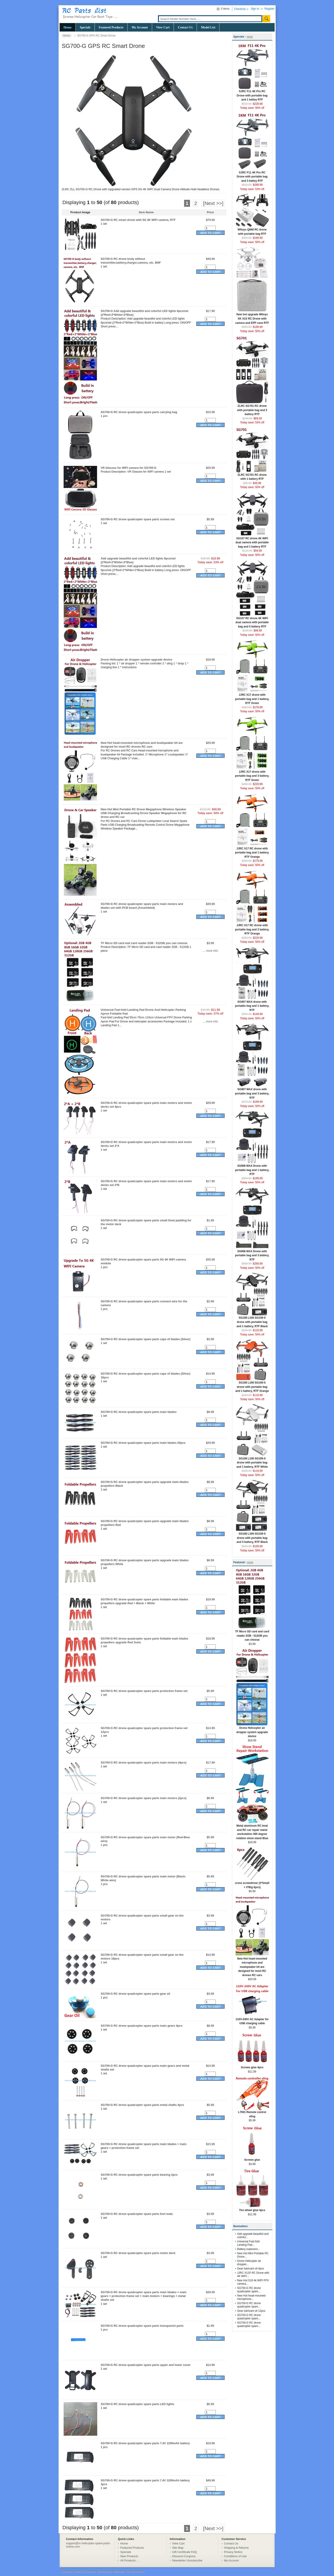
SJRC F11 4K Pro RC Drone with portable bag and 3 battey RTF (252, 175)
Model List (208, 27)
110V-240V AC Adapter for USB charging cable (252, 2020)
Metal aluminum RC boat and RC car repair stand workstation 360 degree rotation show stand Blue (252, 1830)
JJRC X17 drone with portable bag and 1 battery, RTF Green (252, 697)
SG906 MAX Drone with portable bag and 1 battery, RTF (252, 1168)
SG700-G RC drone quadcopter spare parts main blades (139, 1412)
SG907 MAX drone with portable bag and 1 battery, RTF (252, 1004)
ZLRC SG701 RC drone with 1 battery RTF (252, 475)
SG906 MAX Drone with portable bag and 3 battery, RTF (252, 1254)
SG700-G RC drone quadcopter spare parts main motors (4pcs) (144, 1762)
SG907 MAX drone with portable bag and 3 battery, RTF (252, 1092)
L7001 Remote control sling (252, 2113)
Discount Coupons (184, 2556)
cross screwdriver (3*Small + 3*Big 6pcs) (252, 1884)
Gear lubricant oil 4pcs (250, 2268)
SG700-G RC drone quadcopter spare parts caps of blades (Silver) (145, 1339)
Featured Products (111, 27)
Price (210, 212)
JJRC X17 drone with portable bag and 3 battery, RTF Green (252, 774)
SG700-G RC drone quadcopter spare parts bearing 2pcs (139, 2174)
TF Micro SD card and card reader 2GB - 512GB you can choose (144, 943)
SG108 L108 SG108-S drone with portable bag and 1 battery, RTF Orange (252, 1385)
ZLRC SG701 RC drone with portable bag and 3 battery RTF (252, 408)
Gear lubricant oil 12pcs (251, 2310)
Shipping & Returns (236, 2547)
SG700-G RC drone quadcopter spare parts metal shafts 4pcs (142, 2105)
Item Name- (146, 212)
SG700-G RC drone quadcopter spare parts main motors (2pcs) (144, 1798)
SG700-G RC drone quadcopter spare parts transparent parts (142, 2325)
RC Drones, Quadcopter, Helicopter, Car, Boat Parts (113, 2571)
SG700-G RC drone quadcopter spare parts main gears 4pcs (142, 2025)
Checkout (240, 9)
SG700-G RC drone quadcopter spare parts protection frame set (144, 1691)
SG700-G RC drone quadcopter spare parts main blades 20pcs (143, 1442)
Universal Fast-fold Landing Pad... (248, 2243)
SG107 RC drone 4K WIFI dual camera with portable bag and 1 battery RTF (252, 541)
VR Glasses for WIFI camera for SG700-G (128, 467)
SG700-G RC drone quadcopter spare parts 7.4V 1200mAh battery (145, 2443)
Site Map (178, 2547)
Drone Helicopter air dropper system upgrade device (136, 659)
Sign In (255, 8)
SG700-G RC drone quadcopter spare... (249, 2289)
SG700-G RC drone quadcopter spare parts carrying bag (139, 412)
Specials (85, 27)
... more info (210, 950)
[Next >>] (213, 203)
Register (270, 8)
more (250, 36)
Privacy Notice (233, 2552)
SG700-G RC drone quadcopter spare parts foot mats (137, 2214)
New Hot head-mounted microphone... (251, 2297)
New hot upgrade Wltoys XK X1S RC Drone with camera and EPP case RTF (252, 317)
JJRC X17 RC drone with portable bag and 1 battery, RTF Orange (252, 851)
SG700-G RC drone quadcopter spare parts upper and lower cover (146, 2365)
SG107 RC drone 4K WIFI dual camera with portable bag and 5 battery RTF (252, 621)
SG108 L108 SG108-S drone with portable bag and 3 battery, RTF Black (252, 1536)
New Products (129, 2556)
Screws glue (252, 2158)
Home (67, 27)
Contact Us (185, 27)
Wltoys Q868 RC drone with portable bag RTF (252, 230)
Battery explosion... (248, 2249)
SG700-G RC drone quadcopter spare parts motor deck (138, 2253)
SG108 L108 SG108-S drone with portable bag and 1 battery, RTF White (252, 1461)
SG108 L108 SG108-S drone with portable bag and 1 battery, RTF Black (252, 1320)
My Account (140, 27)
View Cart (163, 27)
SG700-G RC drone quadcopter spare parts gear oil (135, 1993)
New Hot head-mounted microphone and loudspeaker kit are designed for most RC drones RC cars (252, 1965)
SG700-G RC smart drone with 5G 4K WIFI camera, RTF (138, 220)
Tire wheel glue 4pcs (252, 2209)
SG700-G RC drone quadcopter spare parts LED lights (137, 2404)
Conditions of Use (235, 2556)
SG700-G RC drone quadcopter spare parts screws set (138, 519)
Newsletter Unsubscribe (187, 2560)
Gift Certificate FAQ (184, 2552)
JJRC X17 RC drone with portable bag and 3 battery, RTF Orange (252, 928)
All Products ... (129, 2560)
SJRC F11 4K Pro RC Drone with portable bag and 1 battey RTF (252, 94)
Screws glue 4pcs (252, 2066)
